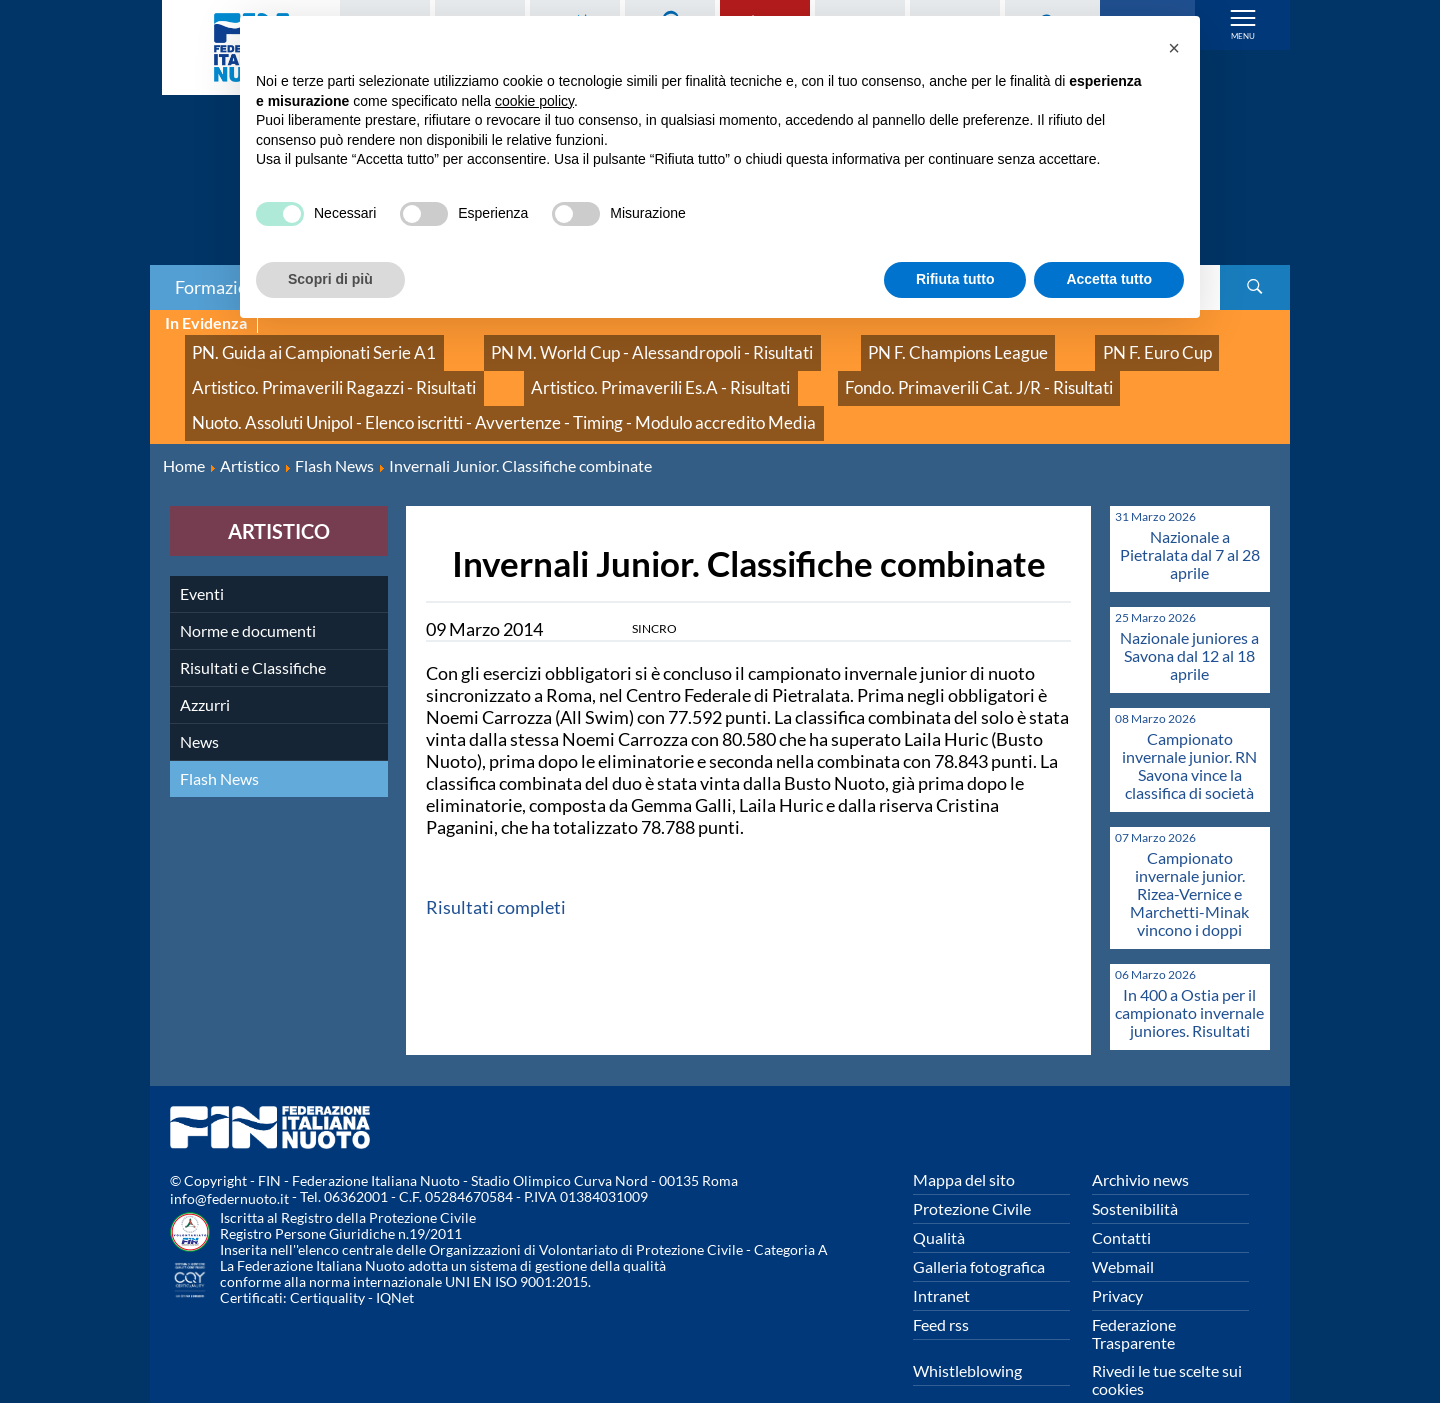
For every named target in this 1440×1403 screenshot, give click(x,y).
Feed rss (941, 1284)
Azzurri (205, 664)
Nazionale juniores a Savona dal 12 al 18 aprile (1189, 615)
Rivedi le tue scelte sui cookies (1167, 1339)
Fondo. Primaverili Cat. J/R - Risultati (847, 367)
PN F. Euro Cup (992, 345)
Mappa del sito (964, 1139)
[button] (1174, 48)
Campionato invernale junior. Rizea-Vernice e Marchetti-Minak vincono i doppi (1189, 853)
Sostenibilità (1135, 1168)
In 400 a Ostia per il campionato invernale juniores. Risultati (1189, 972)
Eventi (202, 553)
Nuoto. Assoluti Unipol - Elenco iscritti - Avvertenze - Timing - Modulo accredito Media (453, 389)
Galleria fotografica (979, 1226)
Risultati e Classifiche (253, 627)
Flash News (219, 738)
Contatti (1121, 1197)
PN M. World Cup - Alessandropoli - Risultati (572, 345)
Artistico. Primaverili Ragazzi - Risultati (306, 367)
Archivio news (1140, 1139)
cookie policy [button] (534, 101)
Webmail (1123, 1226)
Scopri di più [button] (330, 279)
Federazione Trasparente (1134, 1293)
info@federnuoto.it (229, 1158)
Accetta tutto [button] (1109, 279)
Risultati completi (496, 867)
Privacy (1117, 1255)
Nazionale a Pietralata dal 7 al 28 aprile (1190, 514)
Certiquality (327, 1257)
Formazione (221, 287)
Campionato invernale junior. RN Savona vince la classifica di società (1189, 725)
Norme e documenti (248, 590)
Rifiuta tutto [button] (955, 279)
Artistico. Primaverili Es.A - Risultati (580, 367)
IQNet (395, 1257)
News (199, 701)
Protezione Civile (972, 1168)
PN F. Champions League (828, 345)
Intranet (941, 1255)
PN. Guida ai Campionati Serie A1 (289, 345)
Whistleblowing (967, 1330)
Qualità (939, 1197)
